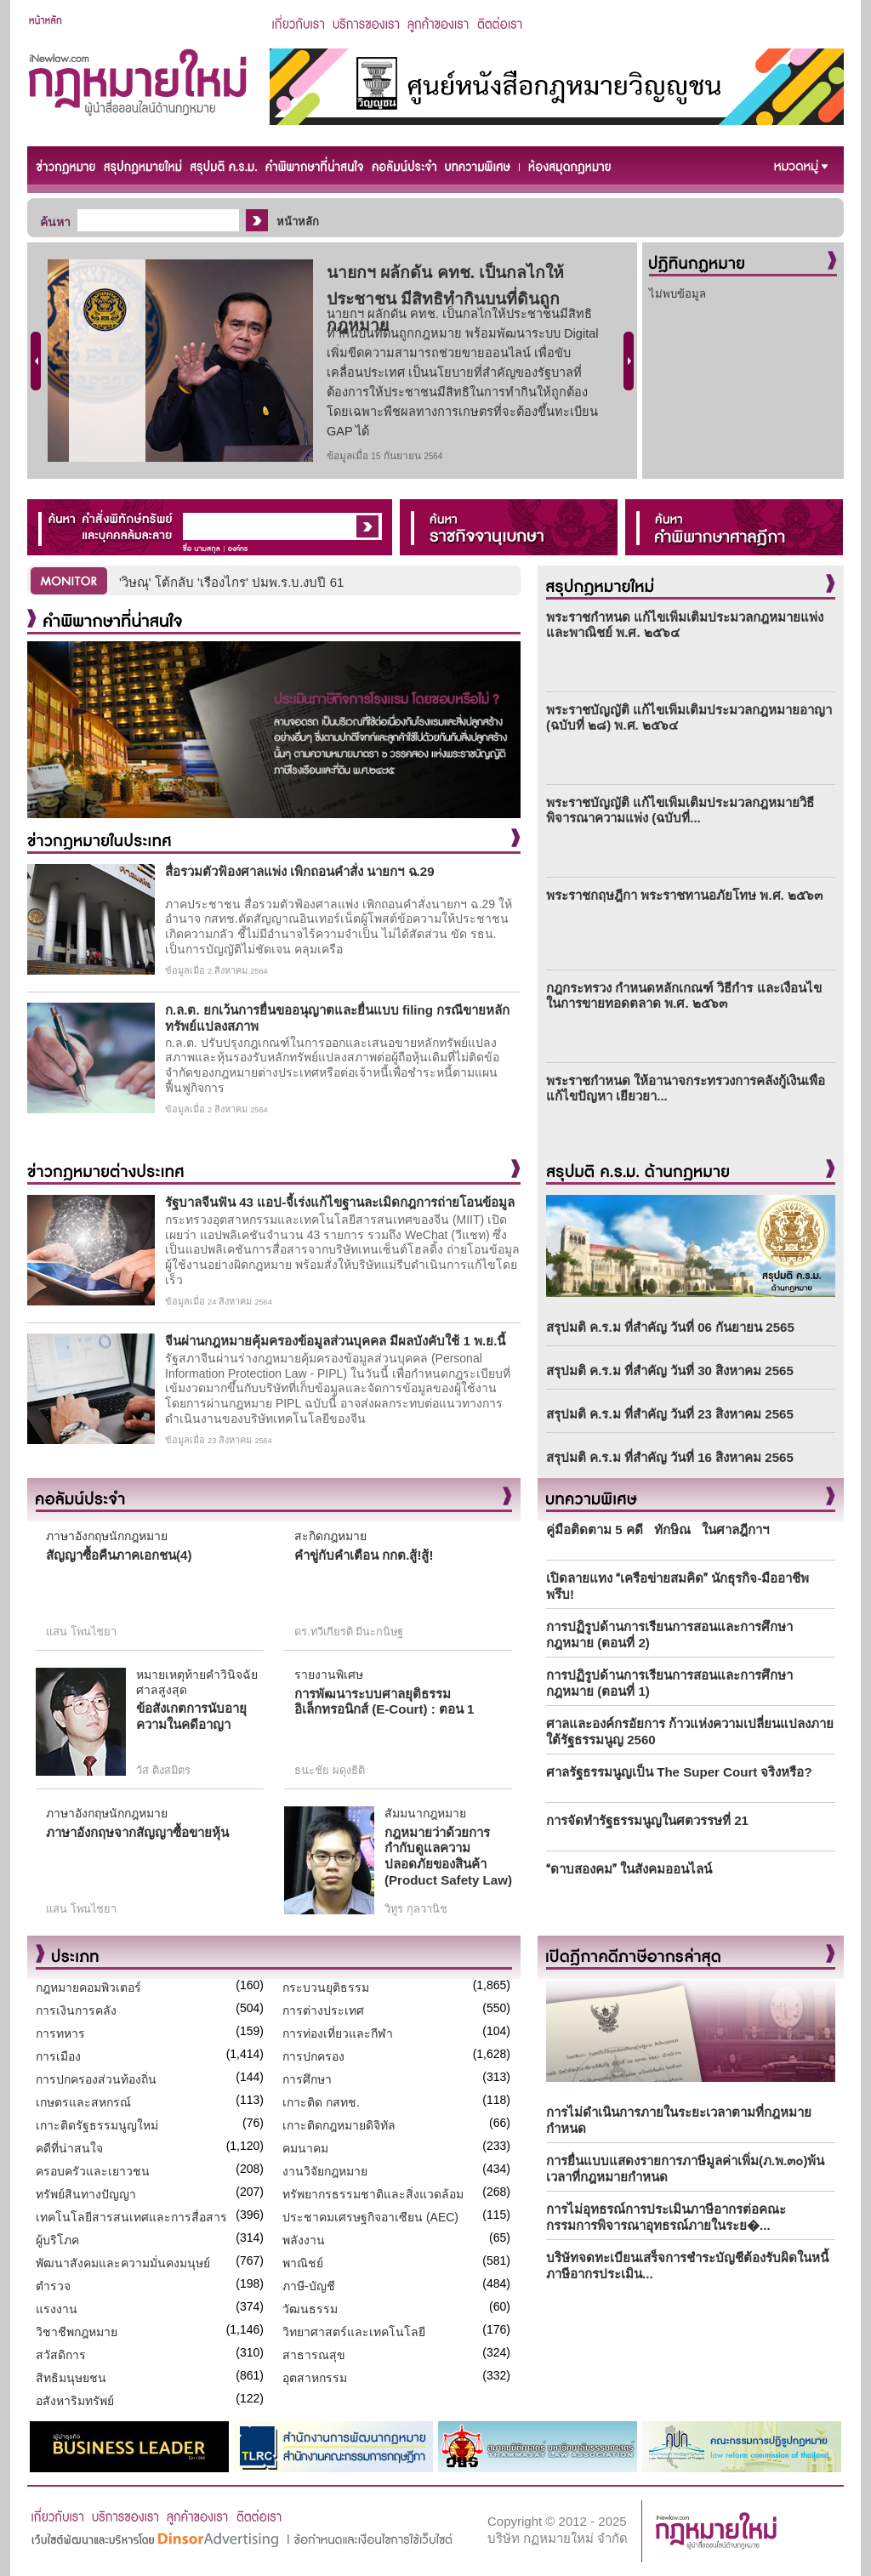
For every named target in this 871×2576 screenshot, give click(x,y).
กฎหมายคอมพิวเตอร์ (88, 1987)
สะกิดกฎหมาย (330, 1536)
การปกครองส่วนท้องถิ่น (96, 2079)
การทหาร (60, 2033)
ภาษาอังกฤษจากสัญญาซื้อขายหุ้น (137, 1832)
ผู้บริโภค (57, 2240)
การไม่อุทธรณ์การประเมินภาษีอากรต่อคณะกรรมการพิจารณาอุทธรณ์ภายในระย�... (666, 2217)
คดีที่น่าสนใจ (69, 2148)
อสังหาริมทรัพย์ (75, 2401)
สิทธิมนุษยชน (71, 2378)
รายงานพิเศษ (328, 1674)
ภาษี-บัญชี (308, 2286)
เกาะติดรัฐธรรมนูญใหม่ (97, 2125)
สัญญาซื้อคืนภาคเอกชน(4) (118, 1555)
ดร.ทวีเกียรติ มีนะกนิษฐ (348, 1631)
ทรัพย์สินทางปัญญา (86, 2194)
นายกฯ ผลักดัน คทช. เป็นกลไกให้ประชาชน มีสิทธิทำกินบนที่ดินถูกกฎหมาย (445, 298)
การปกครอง (313, 2056)
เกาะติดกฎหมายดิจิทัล (339, 2125)
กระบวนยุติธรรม (325, 1987)
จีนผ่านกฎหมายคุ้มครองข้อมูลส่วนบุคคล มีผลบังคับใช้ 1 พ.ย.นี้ (335, 1340)
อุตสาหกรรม (314, 2378)
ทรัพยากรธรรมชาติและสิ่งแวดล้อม (373, 2194)
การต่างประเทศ (323, 2010)
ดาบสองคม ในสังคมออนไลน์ (629, 1869)
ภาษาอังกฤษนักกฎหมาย (107, 1536)
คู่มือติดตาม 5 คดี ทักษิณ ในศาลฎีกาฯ (657, 1529)
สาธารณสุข (313, 2355)
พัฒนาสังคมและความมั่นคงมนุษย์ (123, 2263)
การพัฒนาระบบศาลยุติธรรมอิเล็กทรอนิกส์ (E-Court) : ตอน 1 (384, 1701)
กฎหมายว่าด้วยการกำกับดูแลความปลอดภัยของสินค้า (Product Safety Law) (448, 1856)
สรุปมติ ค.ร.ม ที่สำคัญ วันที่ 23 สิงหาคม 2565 (670, 1414)
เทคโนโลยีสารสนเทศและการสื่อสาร (131, 2217)
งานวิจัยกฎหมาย (324, 2171)
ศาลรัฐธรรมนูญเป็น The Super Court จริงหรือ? (679, 1772)
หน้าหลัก (297, 221)
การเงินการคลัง (76, 2010)
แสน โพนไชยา (81, 1631)
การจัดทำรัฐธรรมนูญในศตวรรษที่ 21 (647, 1820)
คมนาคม (305, 2148)
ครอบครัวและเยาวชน (93, 2171)
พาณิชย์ (302, 2263)
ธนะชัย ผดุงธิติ (329, 1770)
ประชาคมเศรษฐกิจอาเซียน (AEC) (370, 2217)
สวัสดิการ (61, 2355)
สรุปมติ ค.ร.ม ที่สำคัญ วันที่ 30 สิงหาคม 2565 (670, 1370)
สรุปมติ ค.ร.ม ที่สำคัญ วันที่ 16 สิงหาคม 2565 (670, 1457)
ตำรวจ (53, 2286)
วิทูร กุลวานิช (415, 1908)
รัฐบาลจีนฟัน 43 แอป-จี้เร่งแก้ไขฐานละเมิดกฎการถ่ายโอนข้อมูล (340, 1202)
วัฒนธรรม (310, 2309)
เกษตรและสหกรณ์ (83, 2102)
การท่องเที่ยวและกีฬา (337, 2033)
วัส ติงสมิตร (163, 1770)
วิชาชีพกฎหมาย (76, 2332)
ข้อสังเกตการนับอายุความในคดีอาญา (191, 1716)
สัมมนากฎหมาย (425, 1813)
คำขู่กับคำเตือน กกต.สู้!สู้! (363, 1555)
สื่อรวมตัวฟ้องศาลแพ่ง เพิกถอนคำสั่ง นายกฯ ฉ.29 (300, 871)
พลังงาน (303, 2240)
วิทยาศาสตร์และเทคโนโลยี (353, 2332)
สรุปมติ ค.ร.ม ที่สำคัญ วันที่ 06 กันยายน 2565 (670, 1327)
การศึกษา (307, 2079)
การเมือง (58, 2056)
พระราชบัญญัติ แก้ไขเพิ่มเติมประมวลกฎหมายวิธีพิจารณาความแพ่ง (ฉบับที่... (680, 810)
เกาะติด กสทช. (321, 2102)
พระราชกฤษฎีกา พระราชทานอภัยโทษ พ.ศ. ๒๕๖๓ (684, 895)
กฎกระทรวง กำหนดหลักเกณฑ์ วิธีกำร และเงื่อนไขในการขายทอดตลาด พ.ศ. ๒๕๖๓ (684, 995)
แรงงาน (56, 2309)
